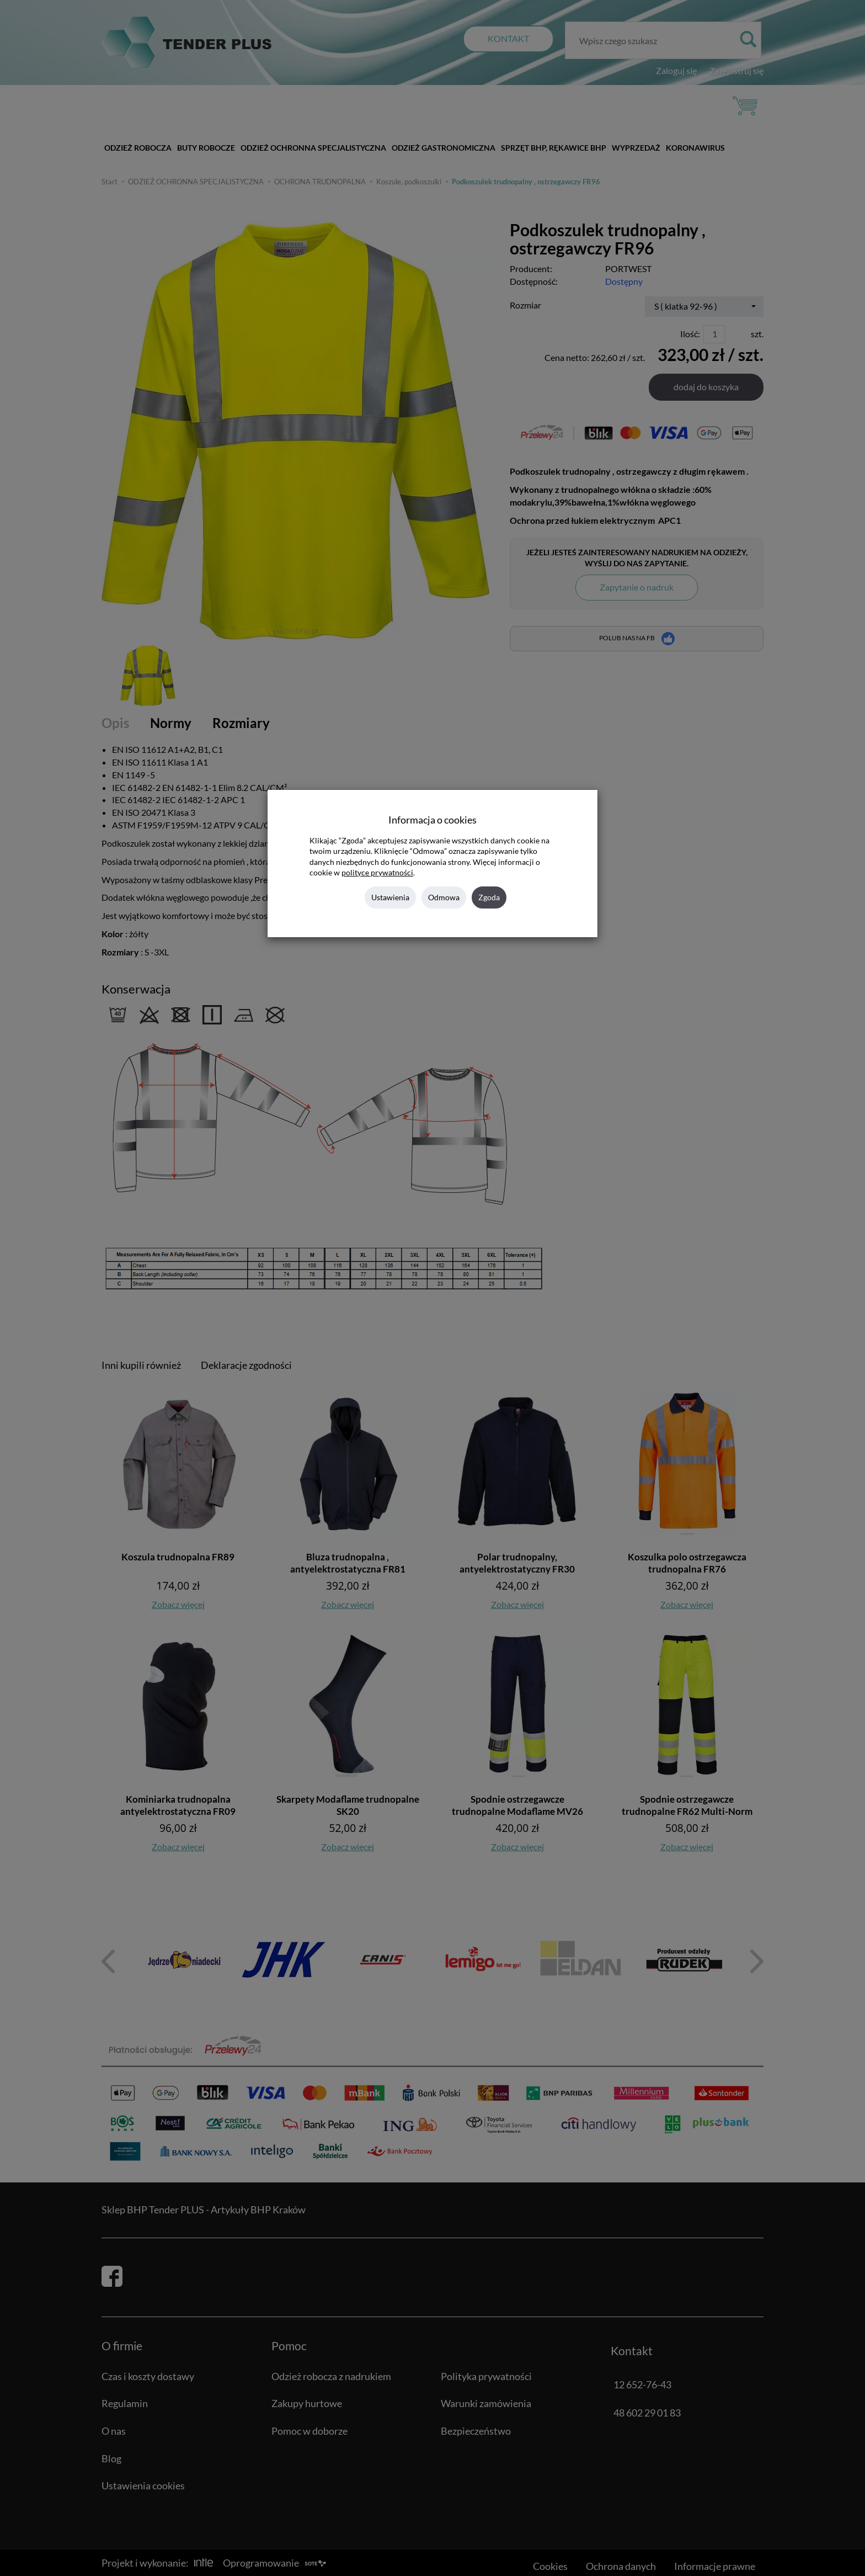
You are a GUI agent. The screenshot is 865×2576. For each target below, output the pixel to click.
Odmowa (444, 897)
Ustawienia (390, 897)
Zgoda (489, 897)
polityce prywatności (377, 872)
